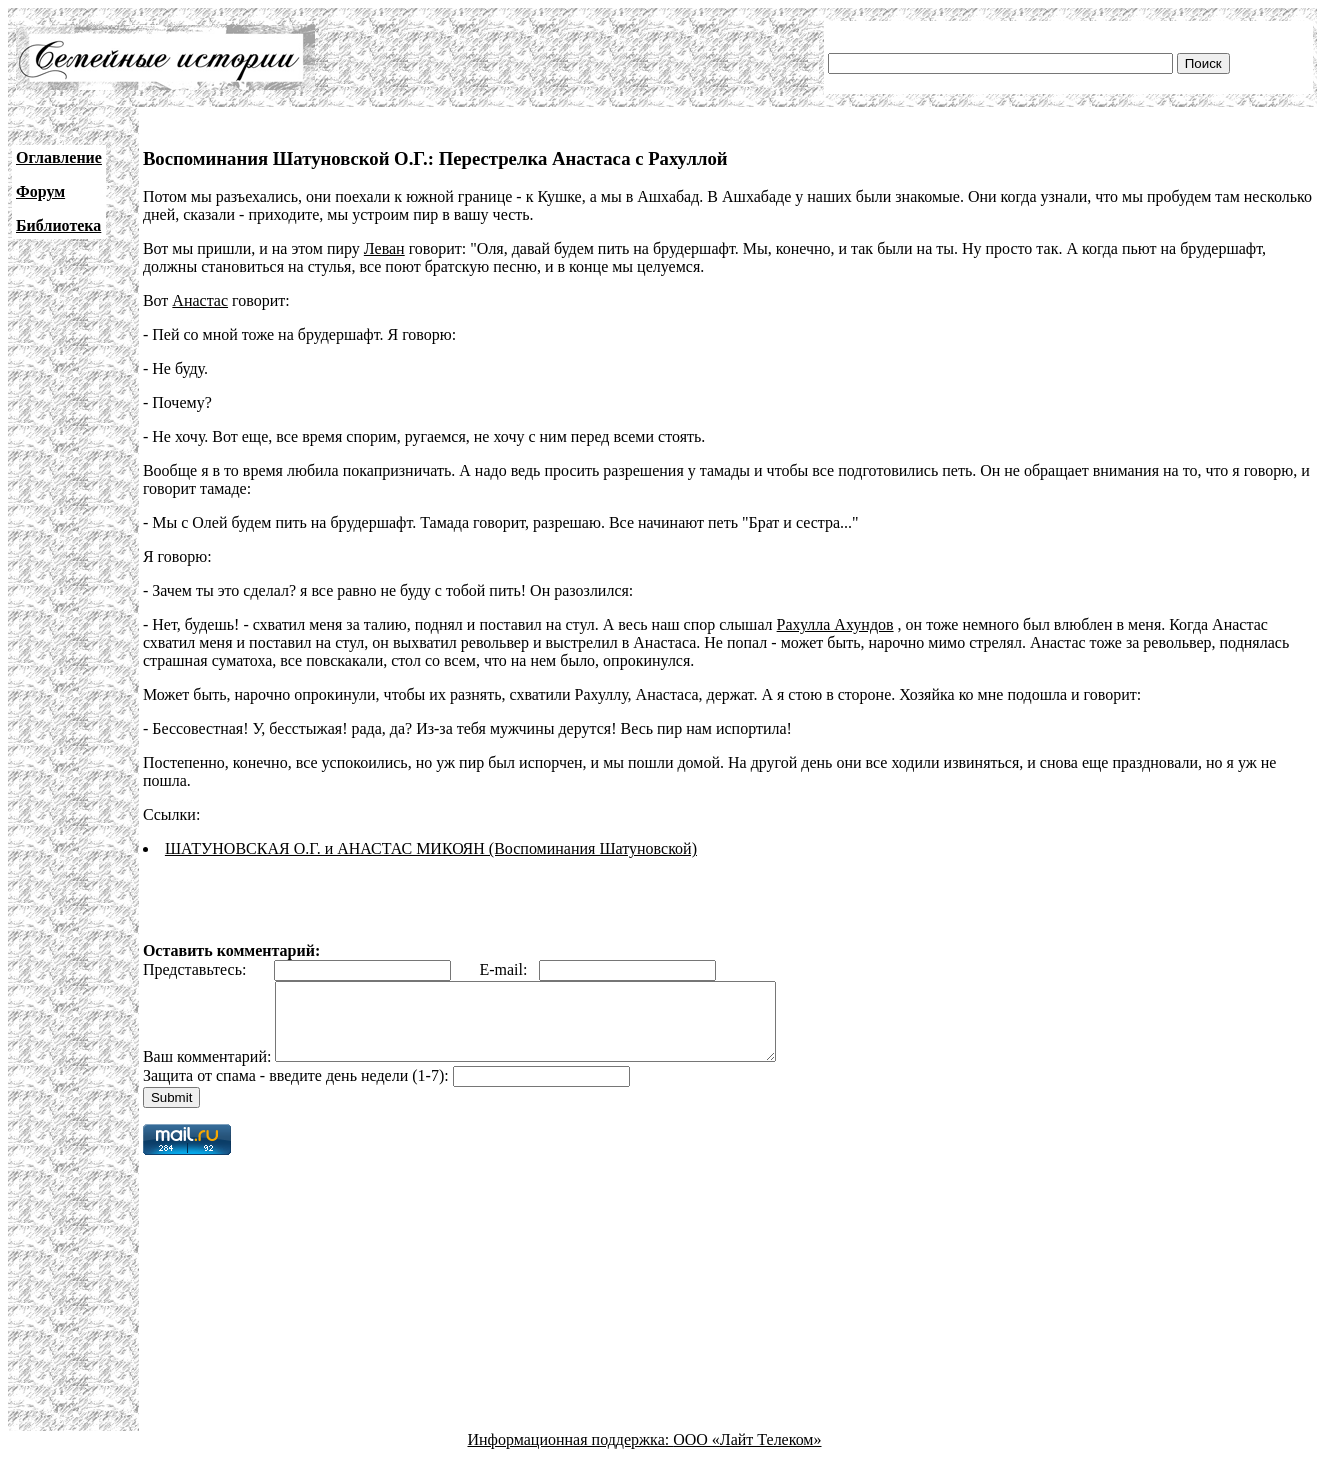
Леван (384, 248)
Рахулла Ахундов (835, 624)
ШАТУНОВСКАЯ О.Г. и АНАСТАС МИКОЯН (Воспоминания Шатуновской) (431, 848)
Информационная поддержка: (571, 1454)
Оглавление (59, 157)
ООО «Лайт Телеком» (747, 1454)
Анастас (200, 300)
